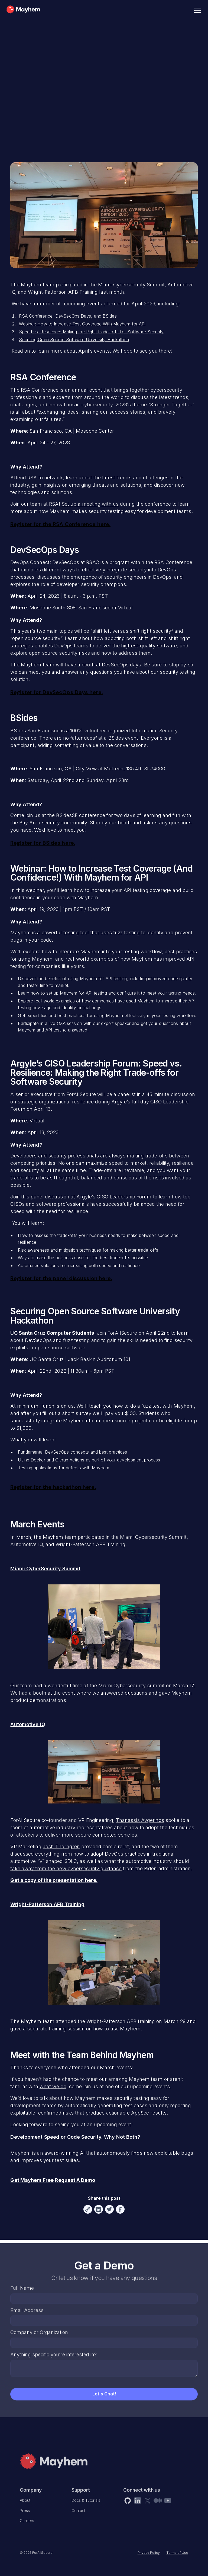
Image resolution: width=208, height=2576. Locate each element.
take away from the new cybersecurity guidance (66, 1868)
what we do (53, 2086)
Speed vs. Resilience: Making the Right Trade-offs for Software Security (91, 331)
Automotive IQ (27, 1724)
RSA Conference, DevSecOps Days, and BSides (67, 316)
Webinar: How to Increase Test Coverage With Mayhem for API (82, 324)
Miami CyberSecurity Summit (45, 1568)
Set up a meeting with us (90, 504)
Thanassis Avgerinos (140, 1820)
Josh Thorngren (61, 1846)
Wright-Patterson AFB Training (47, 1904)
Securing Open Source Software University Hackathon (74, 339)
